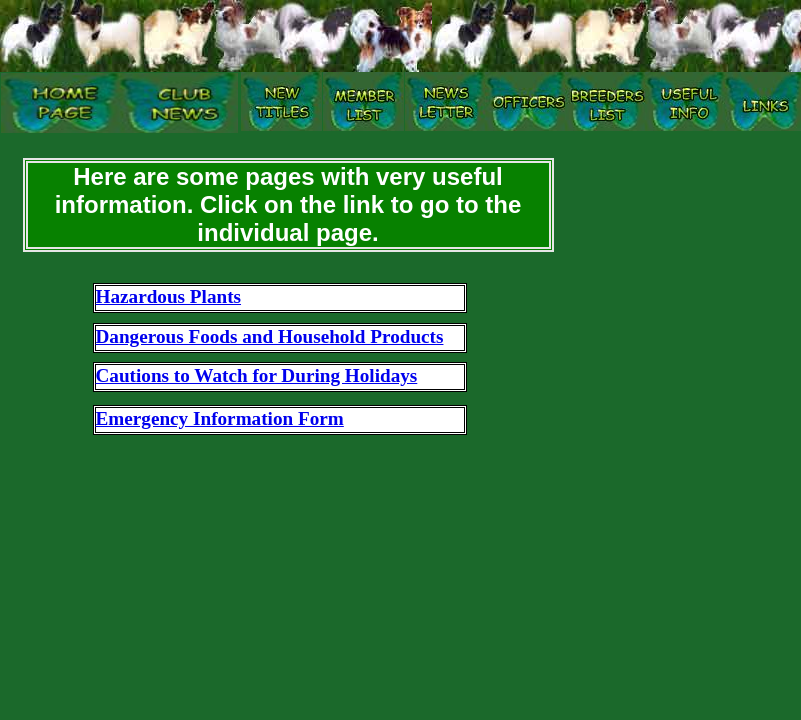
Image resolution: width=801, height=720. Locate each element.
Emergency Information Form (220, 418)
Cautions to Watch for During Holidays (257, 375)
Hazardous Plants (169, 296)
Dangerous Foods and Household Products (270, 336)
